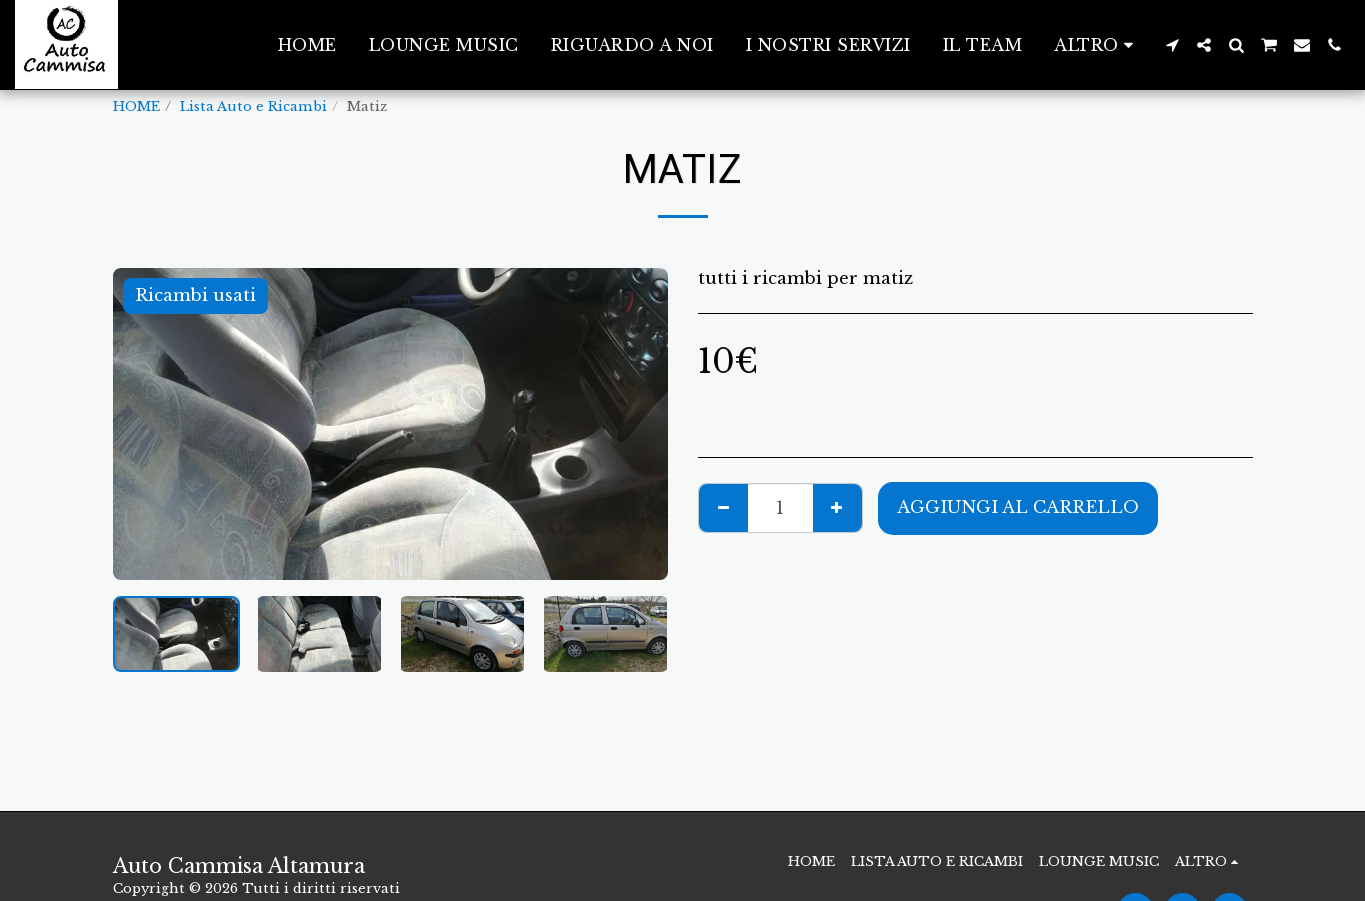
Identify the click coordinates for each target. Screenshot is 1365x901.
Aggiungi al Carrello (1018, 507)
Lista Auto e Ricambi (253, 106)
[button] (1172, 45)
